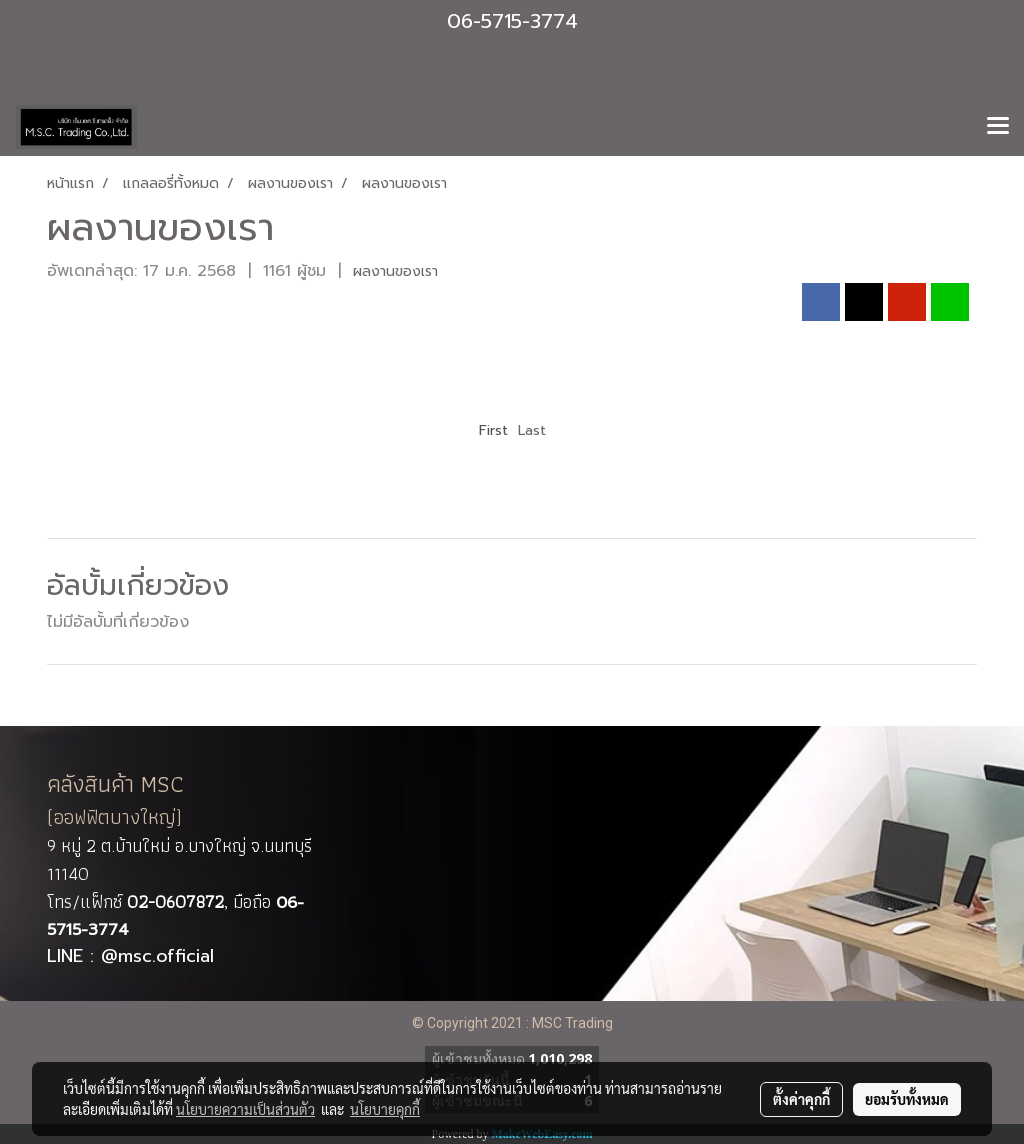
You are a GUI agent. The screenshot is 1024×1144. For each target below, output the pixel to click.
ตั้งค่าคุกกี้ (801, 1099)
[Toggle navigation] (998, 127)
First (493, 430)
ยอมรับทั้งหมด (907, 1099)
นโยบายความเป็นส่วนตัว (245, 1109)
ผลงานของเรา (395, 271)
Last (532, 430)
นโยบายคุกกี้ (385, 1109)
